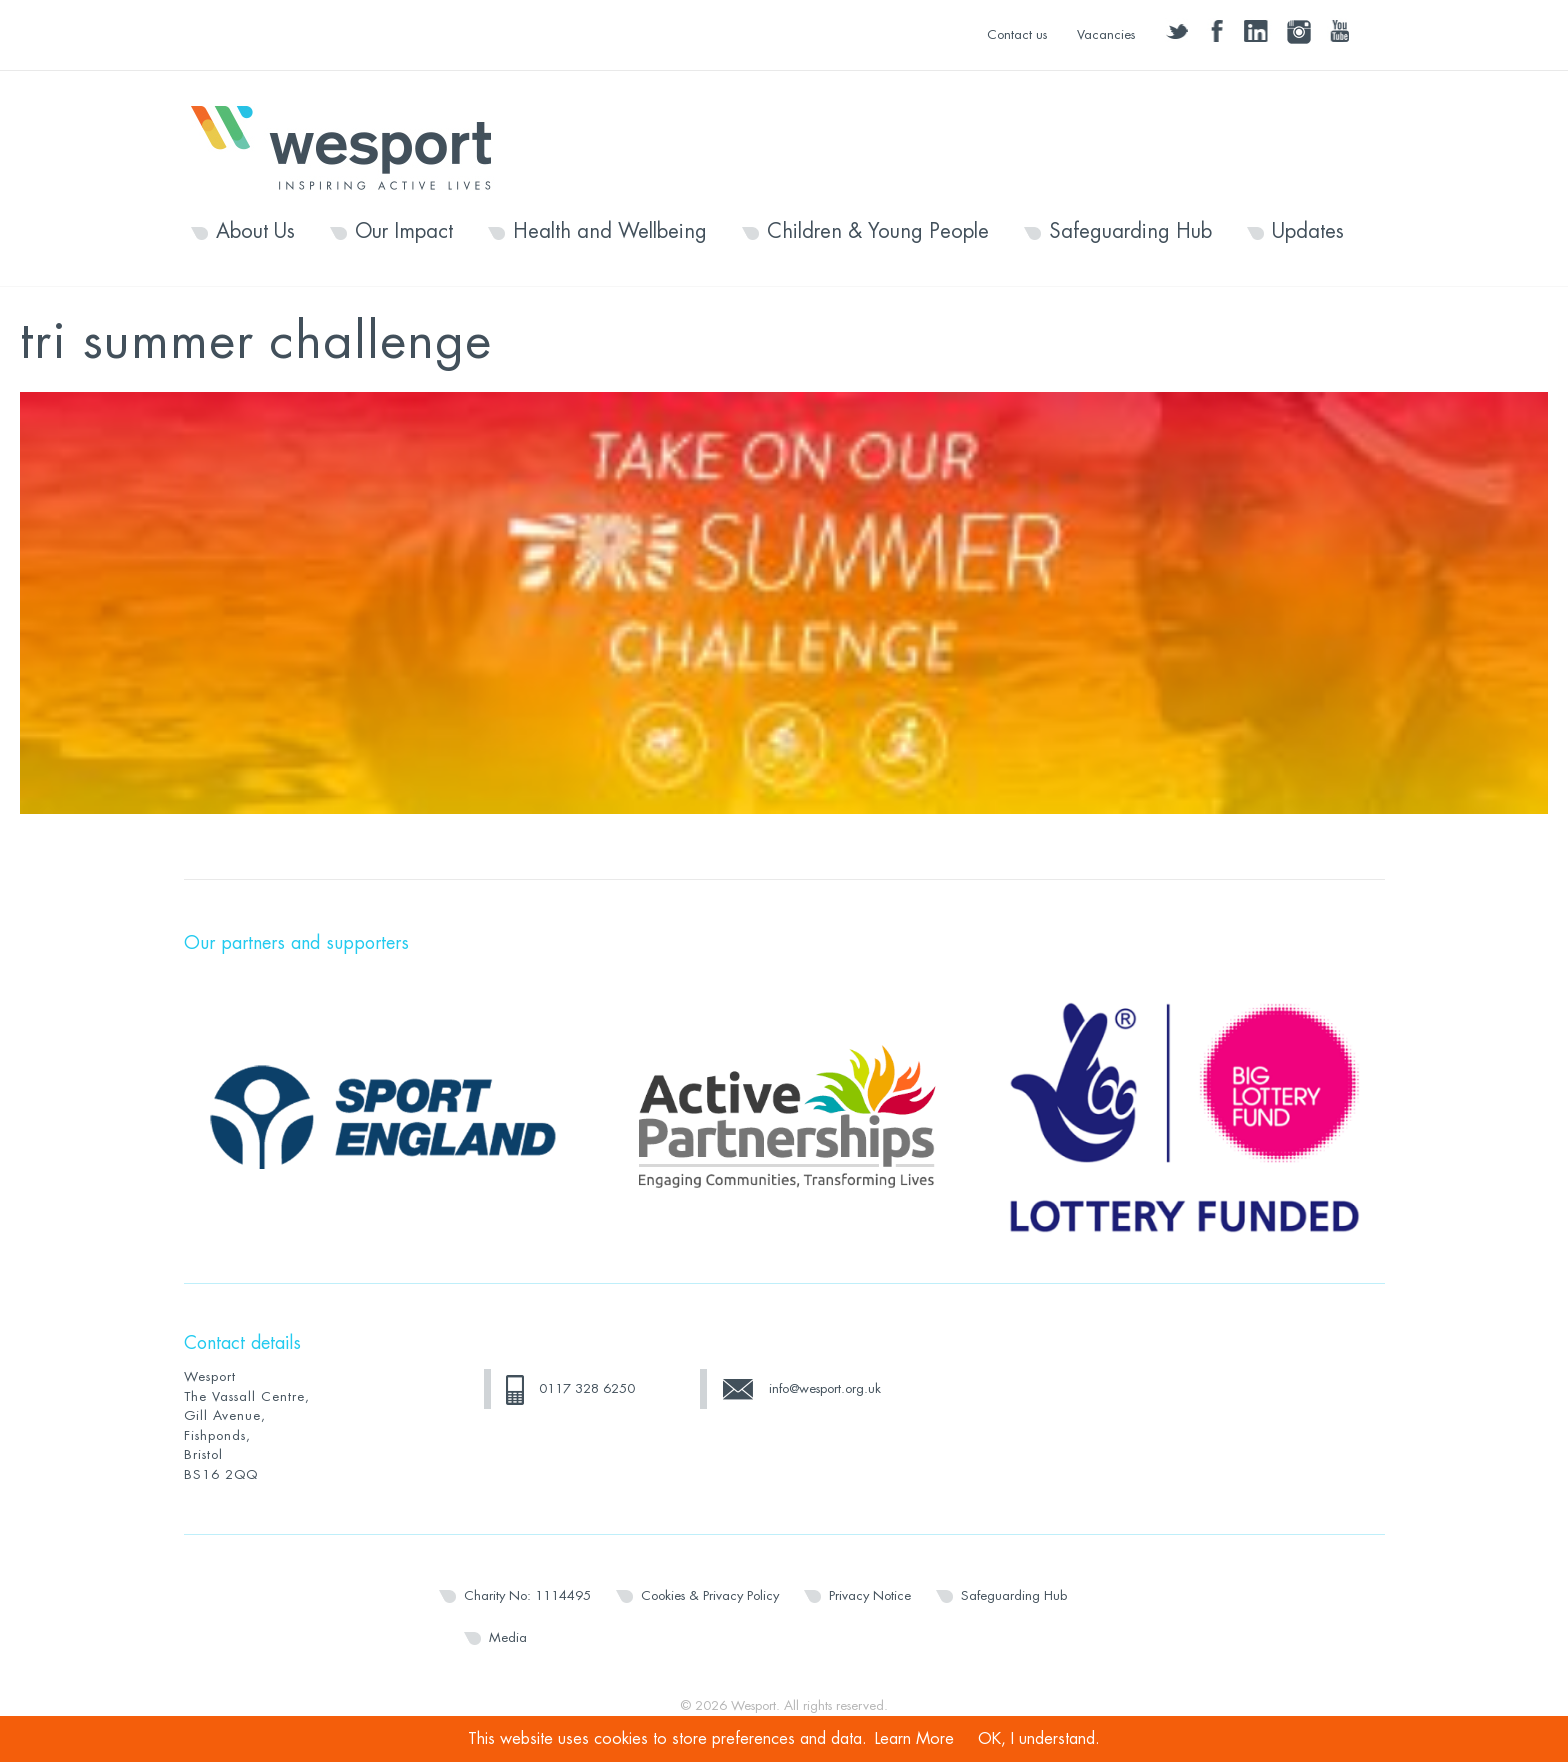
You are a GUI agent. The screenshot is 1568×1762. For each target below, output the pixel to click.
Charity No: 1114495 (527, 1595)
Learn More (914, 1739)
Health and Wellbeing (610, 232)
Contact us (1017, 34)
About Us (255, 232)
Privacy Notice (870, 1595)
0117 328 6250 (587, 1388)
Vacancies (1106, 34)
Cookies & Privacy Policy (710, 1595)
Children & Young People (878, 232)
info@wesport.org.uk (825, 1388)
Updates (1308, 232)
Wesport (351, 146)
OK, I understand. (1039, 1739)
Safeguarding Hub (1130, 232)
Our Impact (404, 232)
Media (508, 1637)
